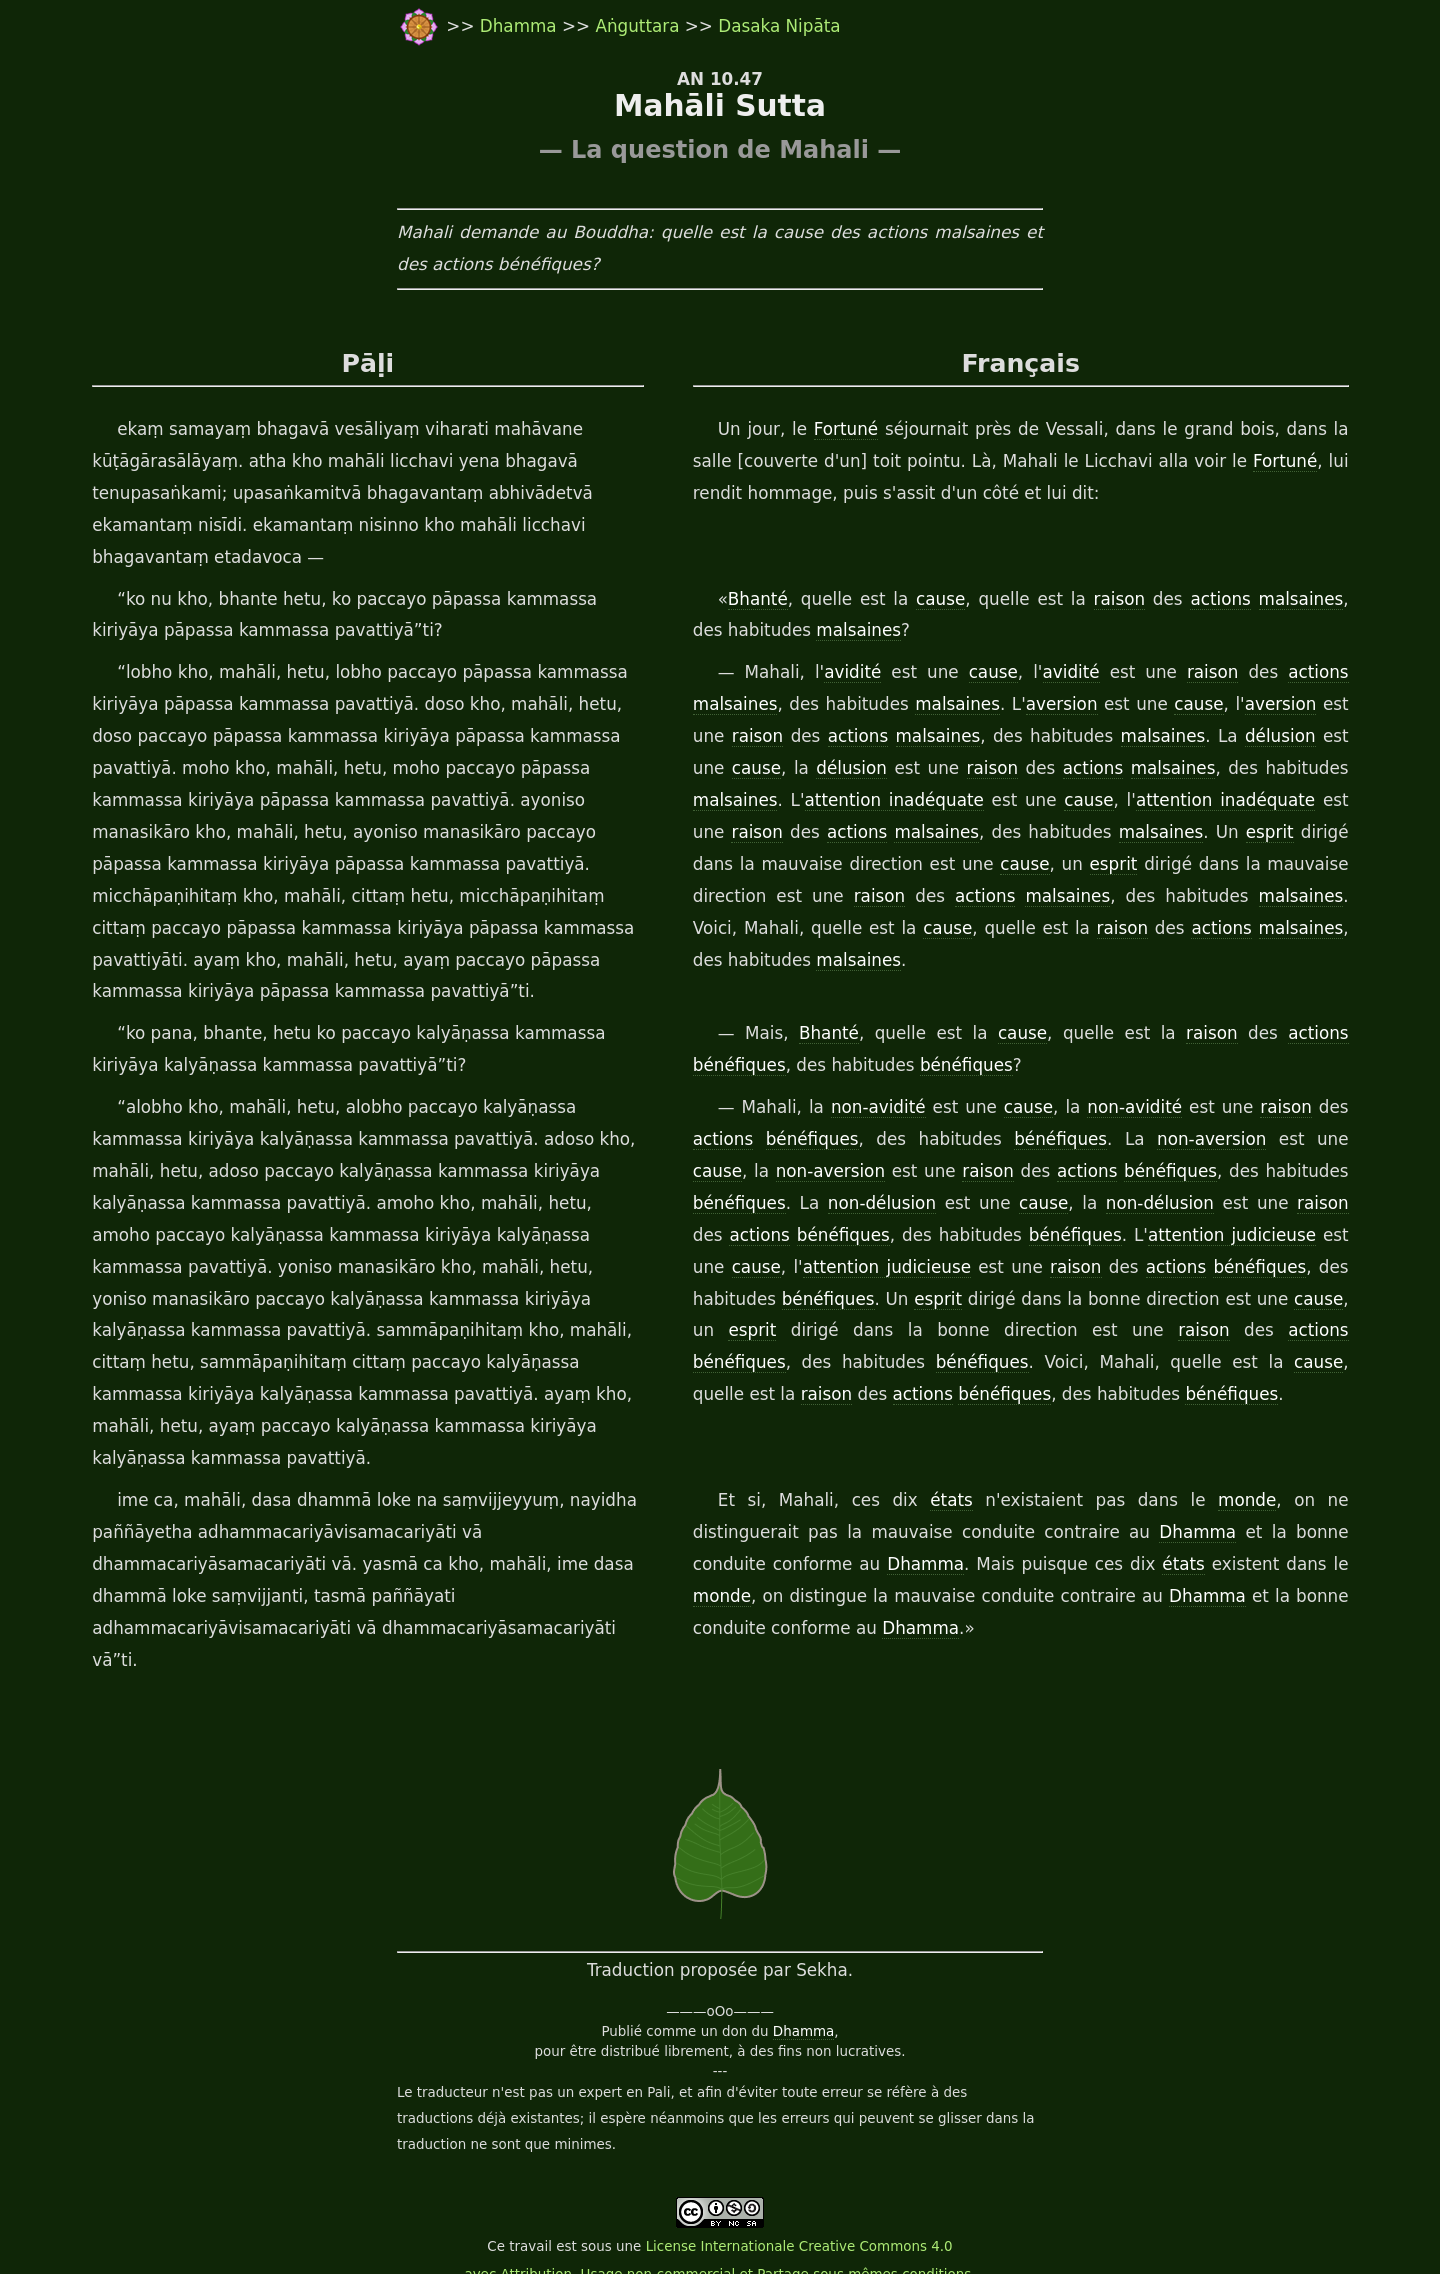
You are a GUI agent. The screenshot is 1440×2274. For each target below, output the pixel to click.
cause (935, 600)
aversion (1056, 705)
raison (1111, 600)
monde (1175, 1501)
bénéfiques (737, 1066)
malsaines (1289, 600)
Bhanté (756, 600)
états (915, 1501)
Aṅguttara (639, 26)
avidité (856, 673)
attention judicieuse (1144, 1236)
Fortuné (840, 430)
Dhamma (521, 26)
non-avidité (883, 1108)
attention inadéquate (891, 801)
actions (1210, 600)
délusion (1261, 737)
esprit (1227, 833)
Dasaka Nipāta (779, 26)
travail (530, 2215)
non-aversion (1169, 1140)
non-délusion (776, 1204)
